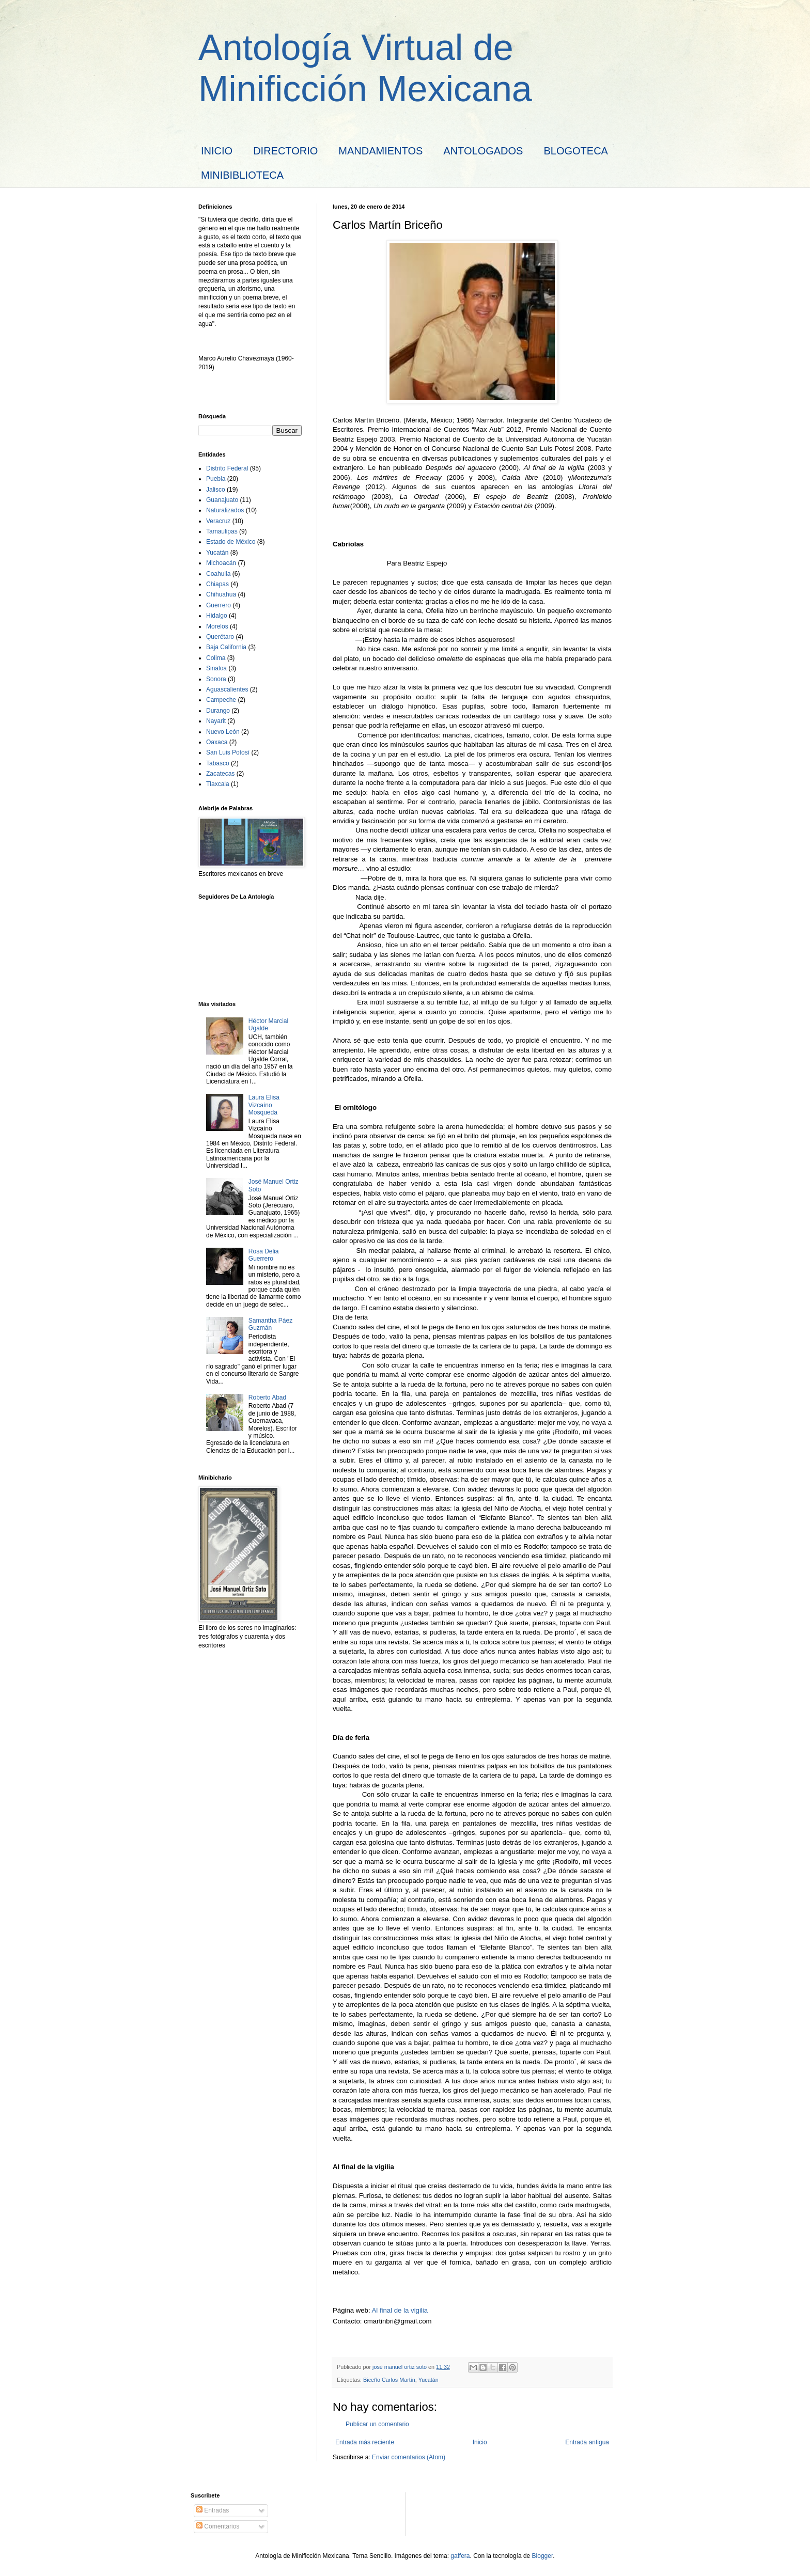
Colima (215, 658)
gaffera (460, 2555)
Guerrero (218, 605)
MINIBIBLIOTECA (242, 175)
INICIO (216, 150)
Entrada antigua (587, 2442)
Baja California (226, 647)
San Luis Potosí (228, 752)
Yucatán (428, 2380)
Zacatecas (220, 773)
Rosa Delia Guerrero (263, 1255)
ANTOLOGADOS (483, 150)
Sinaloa (216, 668)
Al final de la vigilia (400, 2310)
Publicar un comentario (377, 2424)
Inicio (480, 2442)
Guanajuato (222, 500)
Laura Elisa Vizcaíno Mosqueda (263, 1105)
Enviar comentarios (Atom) (408, 2457)
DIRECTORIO (285, 150)
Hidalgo (216, 615)
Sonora (216, 679)
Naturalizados (225, 510)
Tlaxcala (217, 784)
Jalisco (215, 489)
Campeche (221, 699)
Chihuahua (221, 594)
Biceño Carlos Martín (389, 2380)
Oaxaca (216, 742)
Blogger (542, 2555)
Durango (218, 710)
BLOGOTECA (575, 150)
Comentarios (217, 2526)
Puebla (215, 478)
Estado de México (230, 541)
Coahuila (218, 573)
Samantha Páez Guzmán (270, 1324)
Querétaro (220, 636)
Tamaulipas (222, 531)
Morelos (217, 626)
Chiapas (217, 584)
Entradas (212, 2510)
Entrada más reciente (364, 2442)
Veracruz (218, 521)
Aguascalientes (227, 689)
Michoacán (221, 563)
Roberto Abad (267, 1397)
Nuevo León (223, 731)
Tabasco (217, 763)
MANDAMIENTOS (380, 150)
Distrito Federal (227, 468)
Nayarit (216, 721)
